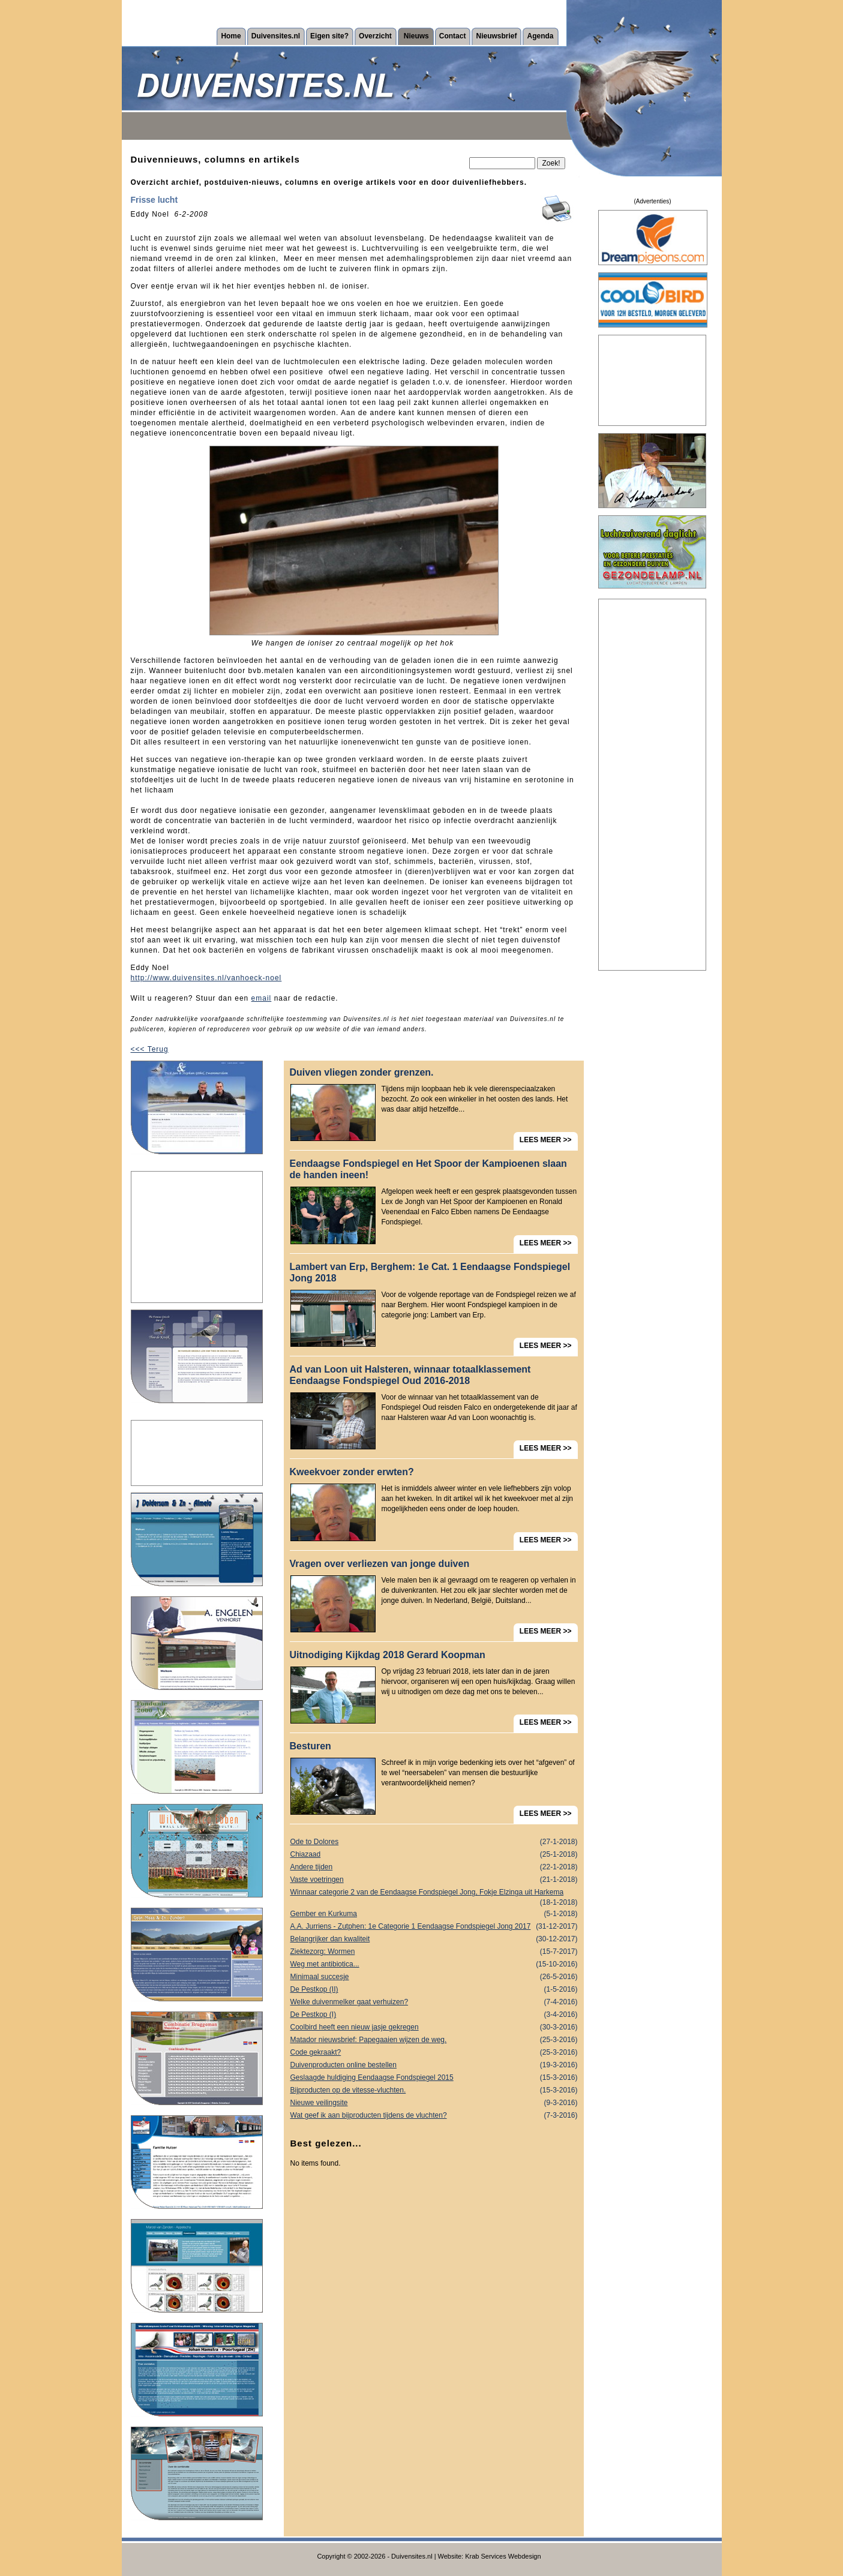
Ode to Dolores (434, 1842)
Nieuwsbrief (496, 36)
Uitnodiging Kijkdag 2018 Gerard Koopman (387, 1655)
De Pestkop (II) (434, 1989)
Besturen (310, 1746)
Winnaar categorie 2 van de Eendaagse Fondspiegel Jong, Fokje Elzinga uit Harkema (434, 1893)
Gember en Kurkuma (434, 1914)
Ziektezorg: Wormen (434, 1952)
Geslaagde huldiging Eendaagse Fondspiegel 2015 (434, 2078)
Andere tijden (434, 1867)
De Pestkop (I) (434, 2015)
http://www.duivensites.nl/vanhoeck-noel (206, 978)
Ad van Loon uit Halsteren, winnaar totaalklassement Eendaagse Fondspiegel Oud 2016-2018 (410, 1375)
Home (231, 36)
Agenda (540, 36)
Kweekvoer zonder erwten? (352, 1472)
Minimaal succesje (434, 1977)
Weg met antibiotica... (434, 1964)
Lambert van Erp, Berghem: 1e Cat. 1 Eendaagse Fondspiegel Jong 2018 (430, 1272)
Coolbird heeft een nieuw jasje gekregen (434, 2027)
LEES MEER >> (546, 1140)
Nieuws (416, 36)
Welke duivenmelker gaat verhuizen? (434, 2002)
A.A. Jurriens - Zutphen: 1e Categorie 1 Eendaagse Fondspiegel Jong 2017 (434, 1927)
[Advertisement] (197, 1237)
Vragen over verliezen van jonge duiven (380, 1564)
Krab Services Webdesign (503, 2556)
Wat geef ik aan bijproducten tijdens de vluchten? (434, 2115)
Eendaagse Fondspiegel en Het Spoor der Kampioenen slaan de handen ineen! (428, 1169)
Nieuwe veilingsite (434, 2103)
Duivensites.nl (275, 36)
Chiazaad (434, 1855)
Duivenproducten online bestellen (434, 2065)
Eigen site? (329, 36)
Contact (452, 36)
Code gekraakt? (434, 2052)
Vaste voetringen (434, 1880)
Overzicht (375, 36)
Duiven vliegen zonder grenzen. (362, 1072)
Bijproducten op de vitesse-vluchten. (434, 2090)
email (261, 998)
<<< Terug (150, 1049)
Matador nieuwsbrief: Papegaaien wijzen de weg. (434, 2040)
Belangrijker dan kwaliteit (434, 1939)
